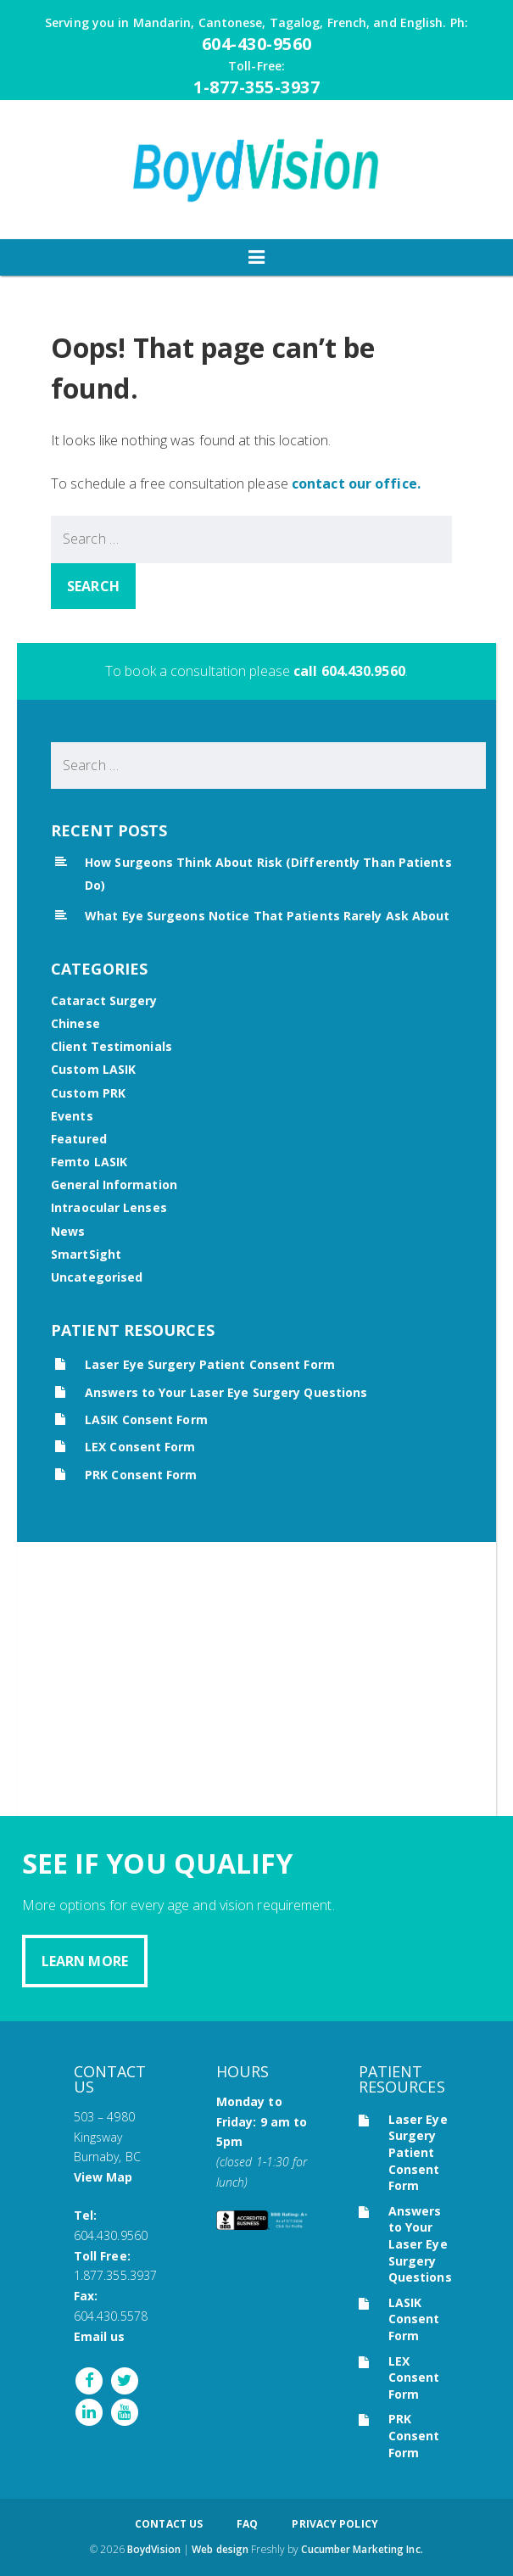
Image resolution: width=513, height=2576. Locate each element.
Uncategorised (96, 1277)
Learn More (85, 1961)
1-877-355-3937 (256, 86)
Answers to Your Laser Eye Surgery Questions (226, 1392)
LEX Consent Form (140, 1447)
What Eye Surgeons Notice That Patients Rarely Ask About (267, 916)
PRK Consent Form (141, 1475)
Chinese (75, 1023)
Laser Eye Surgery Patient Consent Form (210, 1364)
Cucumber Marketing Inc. (361, 2549)
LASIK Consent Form (146, 1419)
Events (72, 1116)
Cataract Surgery (104, 1000)
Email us (99, 2336)
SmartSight (86, 1254)
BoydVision (154, 2549)
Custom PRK (88, 1093)
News (68, 1231)
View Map (103, 2177)
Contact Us (169, 2524)
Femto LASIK (89, 1162)
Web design (220, 2549)
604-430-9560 (257, 43)
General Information (114, 1184)
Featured (79, 1139)
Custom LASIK (93, 1069)
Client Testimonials (111, 1046)
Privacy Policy (334, 2524)
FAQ (247, 2524)
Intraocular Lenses (109, 1207)
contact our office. (356, 483)
